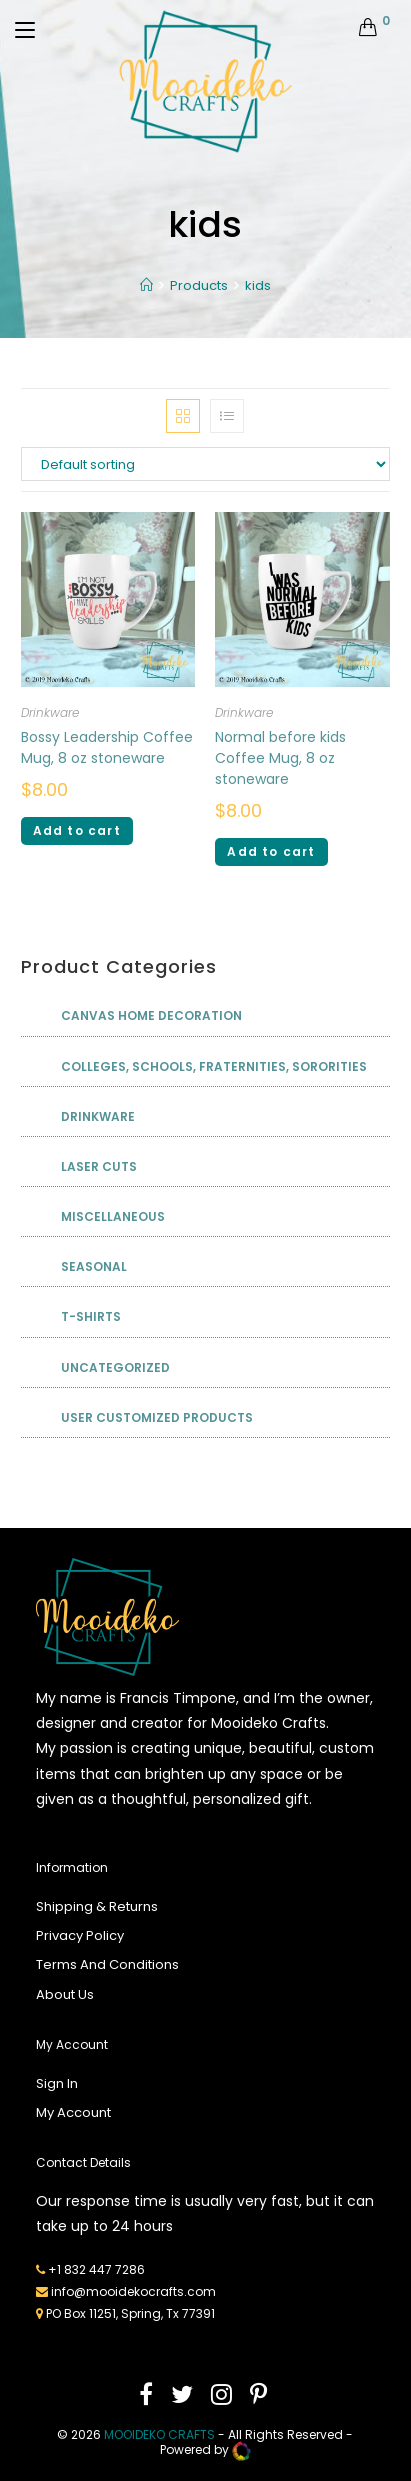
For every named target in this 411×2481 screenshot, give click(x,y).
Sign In (57, 2083)
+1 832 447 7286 (96, 2269)
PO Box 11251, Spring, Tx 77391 (130, 2313)
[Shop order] (206, 464)
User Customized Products (157, 1417)
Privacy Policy (80, 1935)
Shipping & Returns (97, 1906)
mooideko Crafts (159, 2434)
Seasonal (94, 1266)
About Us (65, 1994)
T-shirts (91, 1316)
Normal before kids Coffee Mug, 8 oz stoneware (280, 758)
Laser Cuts (99, 1166)
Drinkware (50, 712)
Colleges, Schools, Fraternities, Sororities (214, 1066)
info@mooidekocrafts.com (133, 2291)
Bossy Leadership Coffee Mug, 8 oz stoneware (107, 747)
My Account (73, 2112)
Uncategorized (115, 1367)
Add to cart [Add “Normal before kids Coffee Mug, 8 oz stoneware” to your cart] (271, 851)
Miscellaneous (113, 1216)
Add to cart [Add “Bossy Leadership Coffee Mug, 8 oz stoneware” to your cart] (77, 830)
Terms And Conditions (107, 1964)
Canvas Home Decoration (151, 1015)
